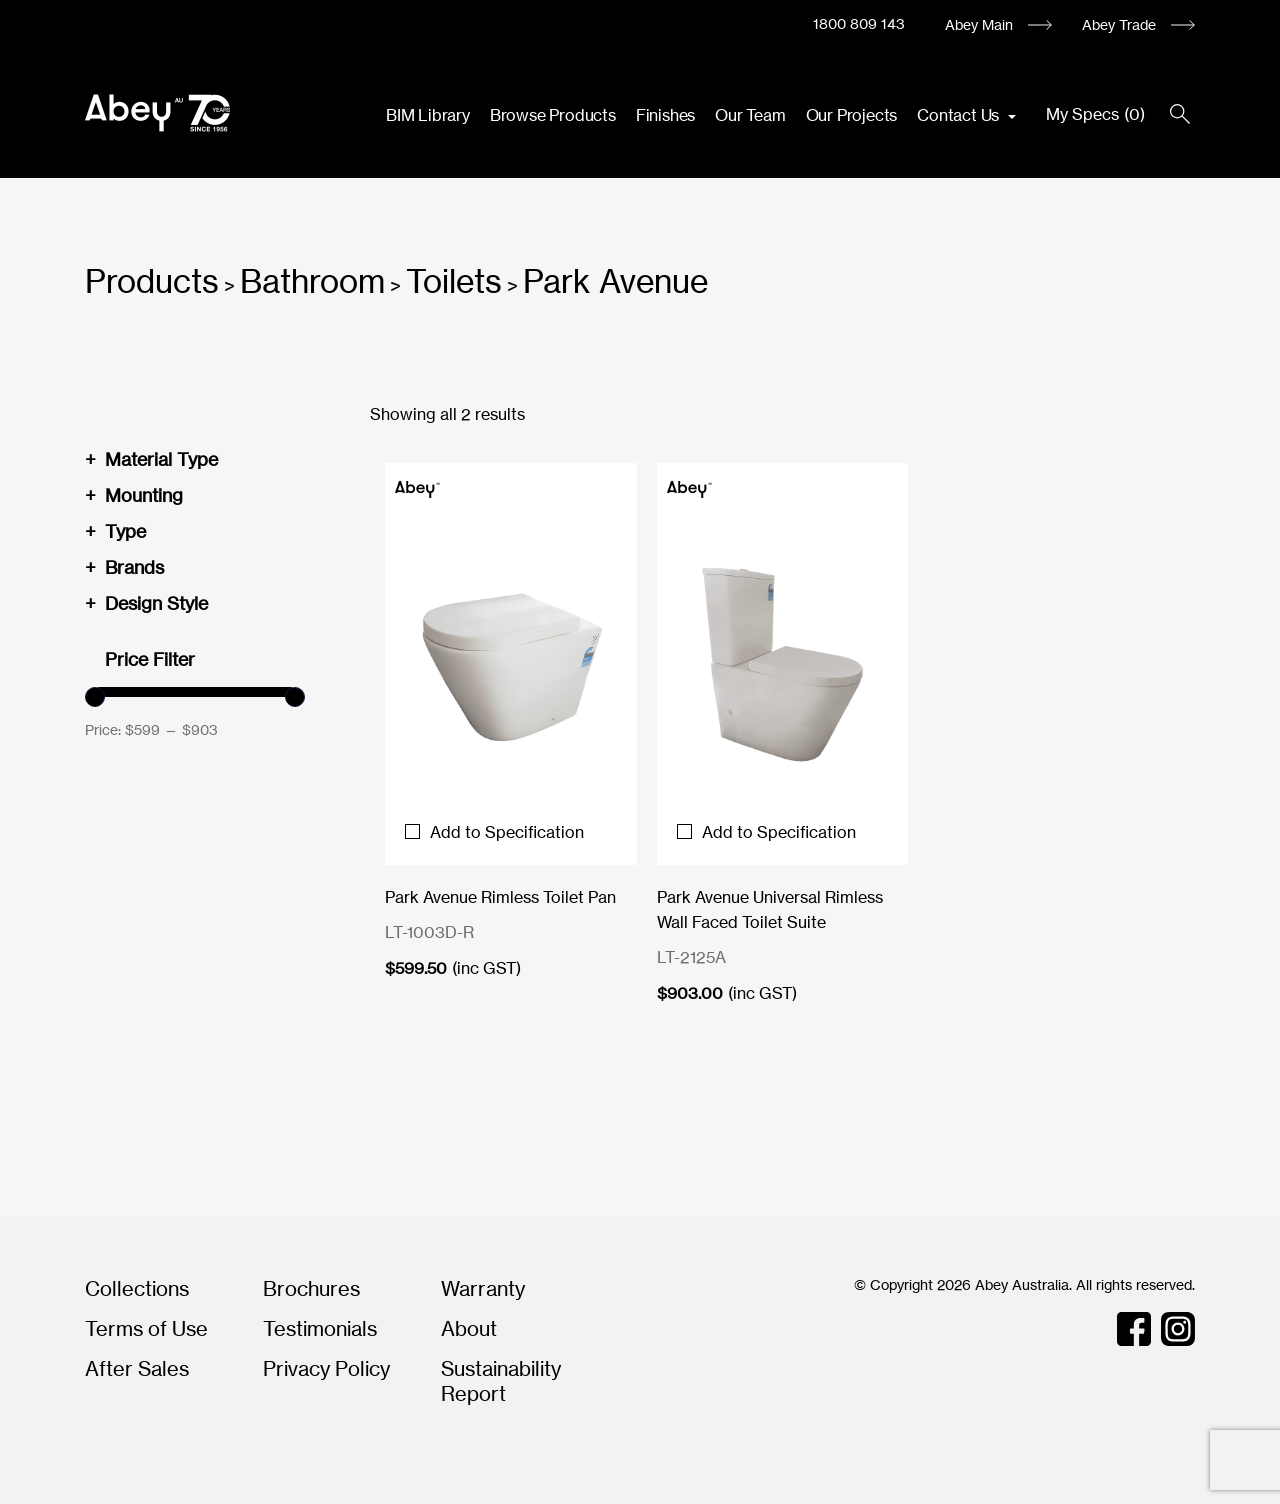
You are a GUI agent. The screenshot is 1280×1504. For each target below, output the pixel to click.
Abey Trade (1119, 24)
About (469, 1328)
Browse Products (553, 115)
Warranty (483, 1288)
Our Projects (852, 115)
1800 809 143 (859, 23)
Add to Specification (494, 832)
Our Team (750, 115)
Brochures (311, 1288)
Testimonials (320, 1328)
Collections (137, 1288)
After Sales (137, 1368)
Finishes (665, 115)
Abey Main (979, 24)
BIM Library (428, 115)
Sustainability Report (501, 1381)
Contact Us (960, 115)
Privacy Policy (326, 1368)
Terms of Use (146, 1328)
